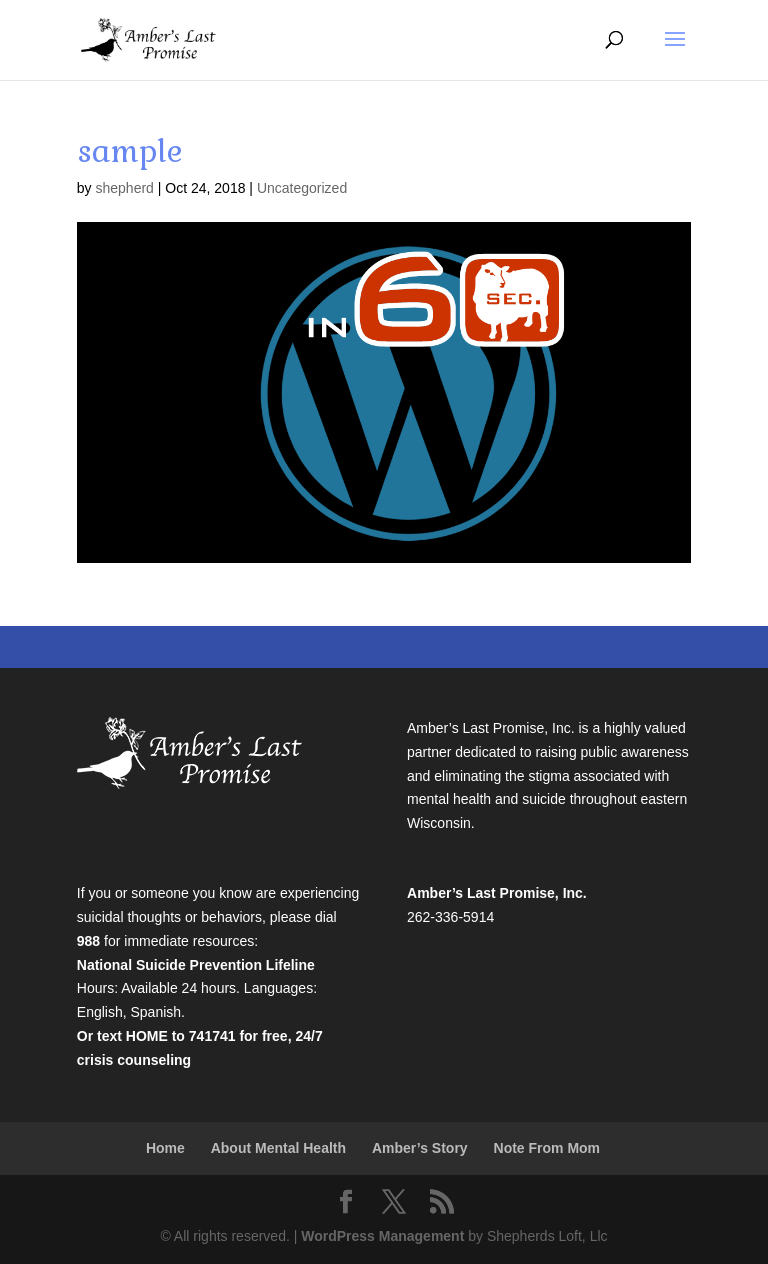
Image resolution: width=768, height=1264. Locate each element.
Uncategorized (302, 188)
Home (165, 1148)
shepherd (124, 188)
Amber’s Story (420, 1148)
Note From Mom (547, 1148)
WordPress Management (382, 1236)
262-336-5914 (450, 917)
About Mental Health (278, 1148)
